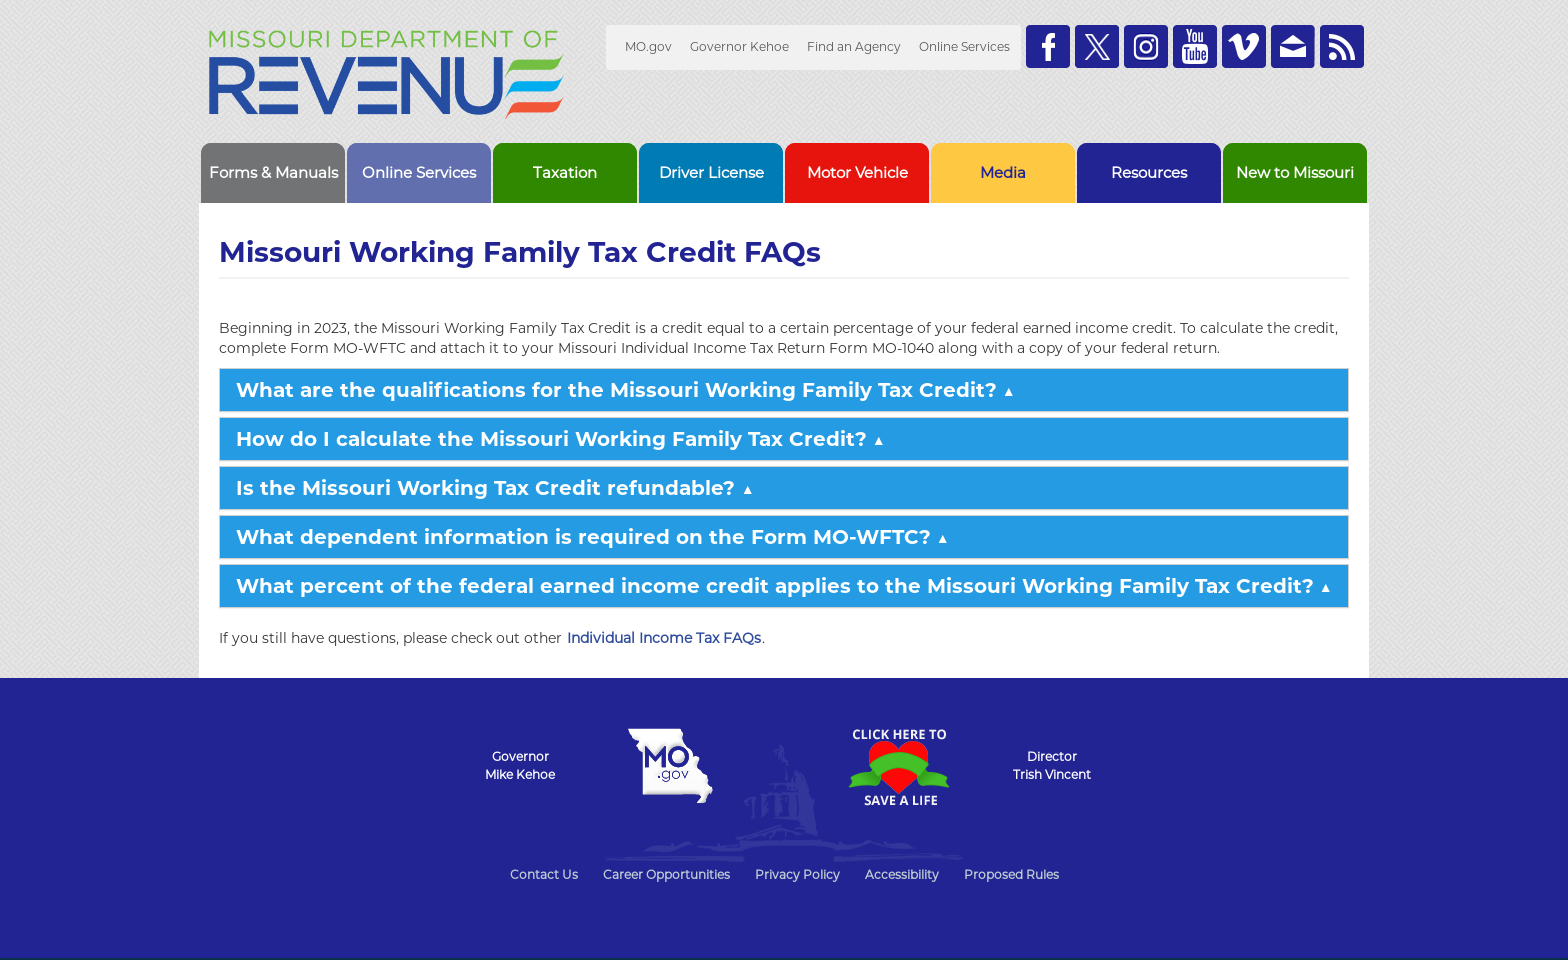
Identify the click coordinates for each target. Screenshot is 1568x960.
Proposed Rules (1011, 874)
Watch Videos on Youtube (1195, 46)
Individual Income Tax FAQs (664, 638)
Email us (1293, 46)
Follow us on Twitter (1097, 46)
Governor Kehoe (739, 46)
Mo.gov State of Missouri (670, 766)
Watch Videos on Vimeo (1244, 46)
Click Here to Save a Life (898, 767)
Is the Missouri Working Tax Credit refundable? (488, 488)
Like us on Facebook (1048, 46)
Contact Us (544, 874)
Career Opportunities (666, 874)
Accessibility (902, 874)
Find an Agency (854, 46)
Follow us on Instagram (1146, 46)
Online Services (964, 46)
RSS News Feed (1342, 46)
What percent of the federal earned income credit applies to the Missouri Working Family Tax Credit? (775, 586)
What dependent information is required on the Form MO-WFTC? (583, 537)
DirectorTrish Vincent (1052, 765)
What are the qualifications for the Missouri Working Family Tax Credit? (616, 390)
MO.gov (648, 46)
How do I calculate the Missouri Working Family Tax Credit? (551, 439)
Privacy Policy (797, 874)
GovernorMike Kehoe (520, 765)
